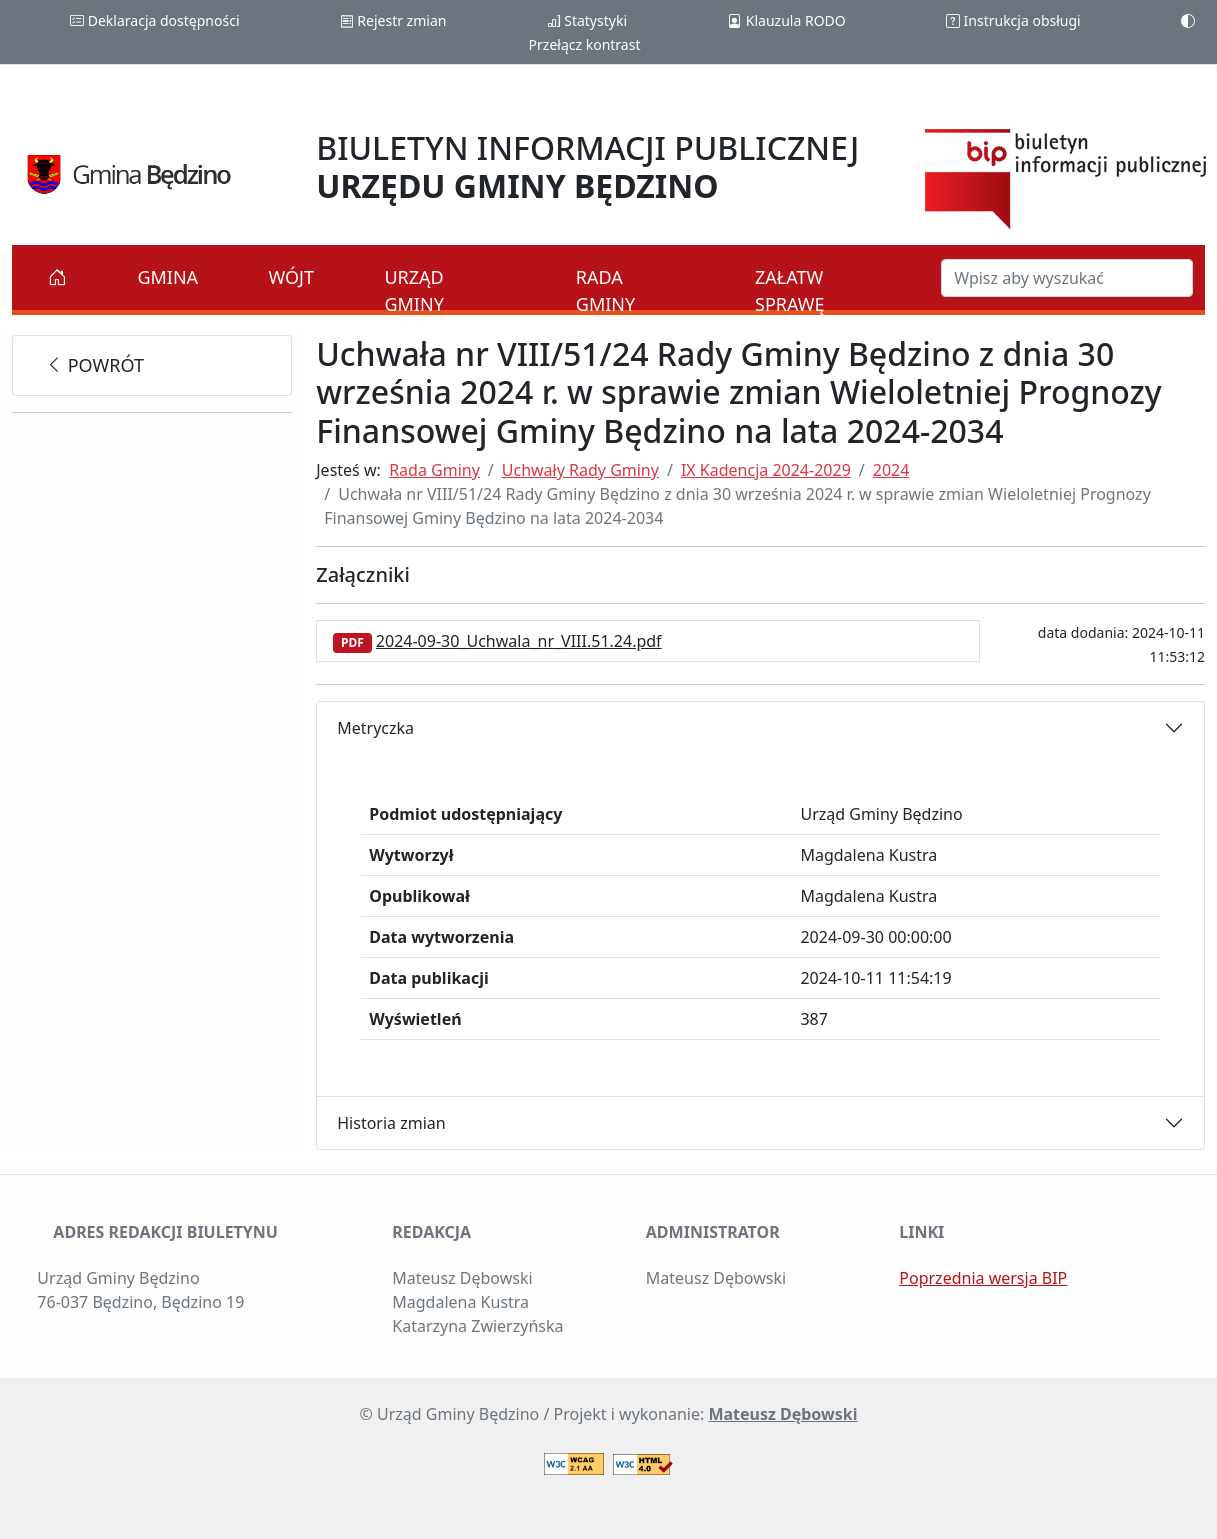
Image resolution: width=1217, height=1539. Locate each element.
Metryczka (375, 728)
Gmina (167, 277)
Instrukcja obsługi (1013, 20)
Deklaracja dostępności (154, 20)
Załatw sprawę (790, 290)
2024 (891, 470)
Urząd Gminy (413, 290)
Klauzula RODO (786, 20)
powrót (94, 365)
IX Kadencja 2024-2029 (766, 470)
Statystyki (587, 20)
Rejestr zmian (393, 20)
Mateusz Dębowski (782, 1414)
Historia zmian (391, 1123)
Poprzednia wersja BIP (983, 1278)
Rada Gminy (605, 290)
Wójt (292, 277)
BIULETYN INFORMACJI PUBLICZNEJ (587, 166)
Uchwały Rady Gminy (580, 470)
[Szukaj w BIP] (1067, 278)
